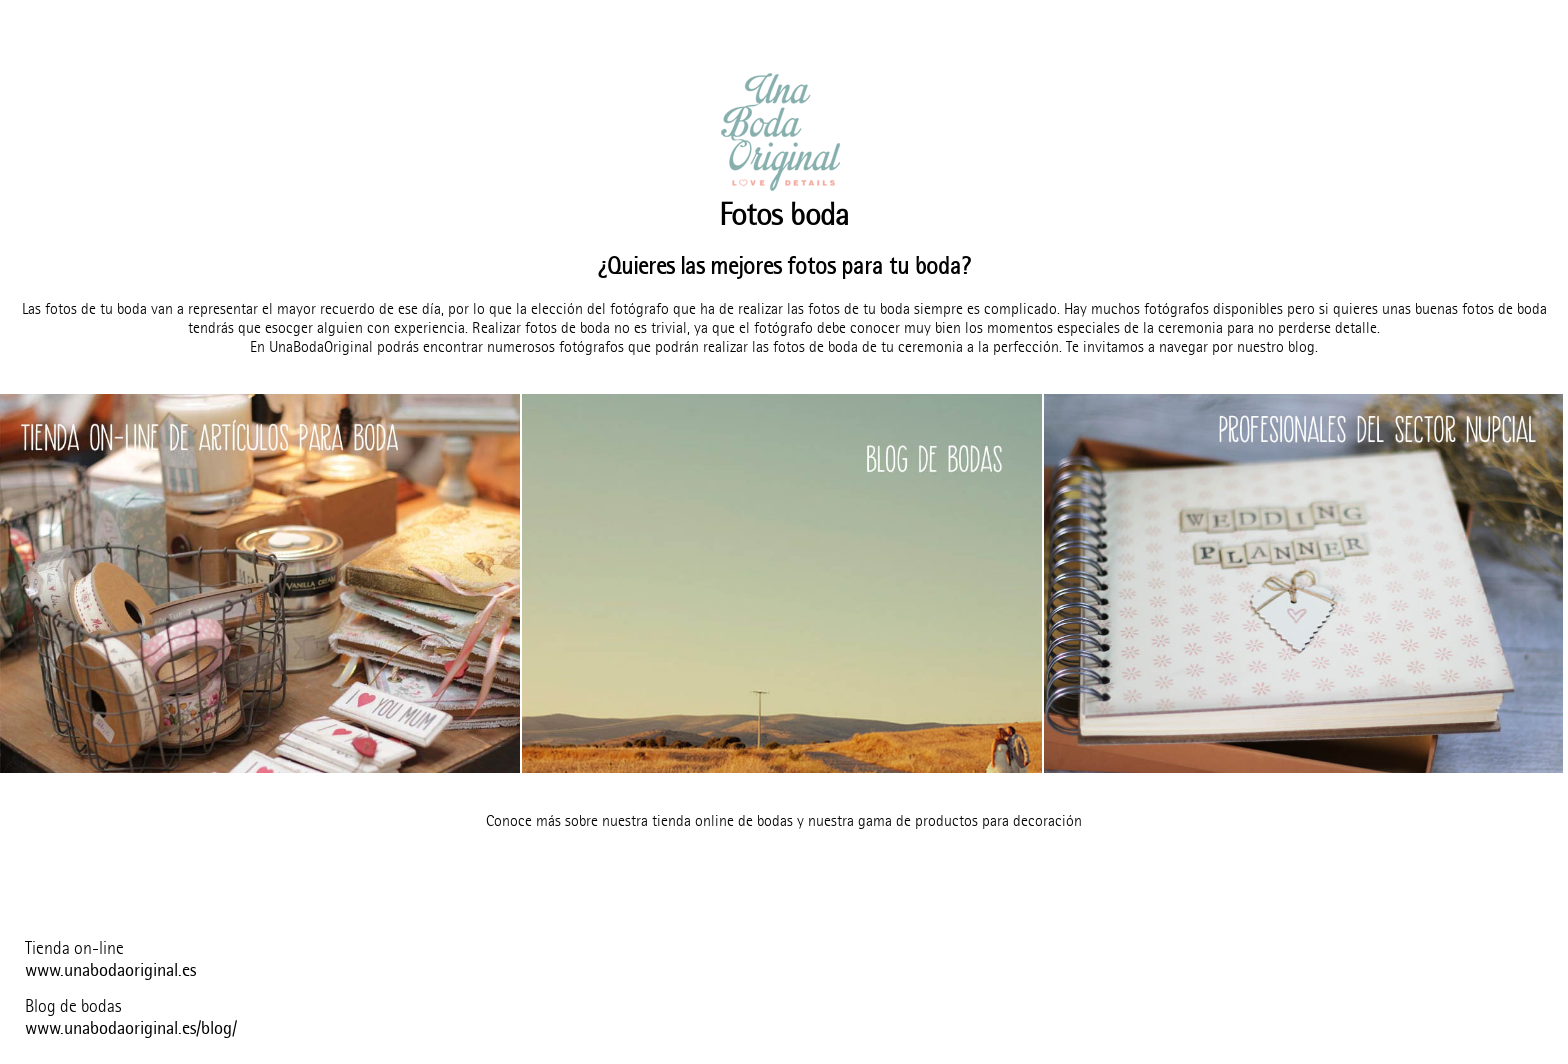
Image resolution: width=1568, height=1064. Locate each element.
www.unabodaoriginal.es (110, 970)
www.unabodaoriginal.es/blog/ (131, 1028)
